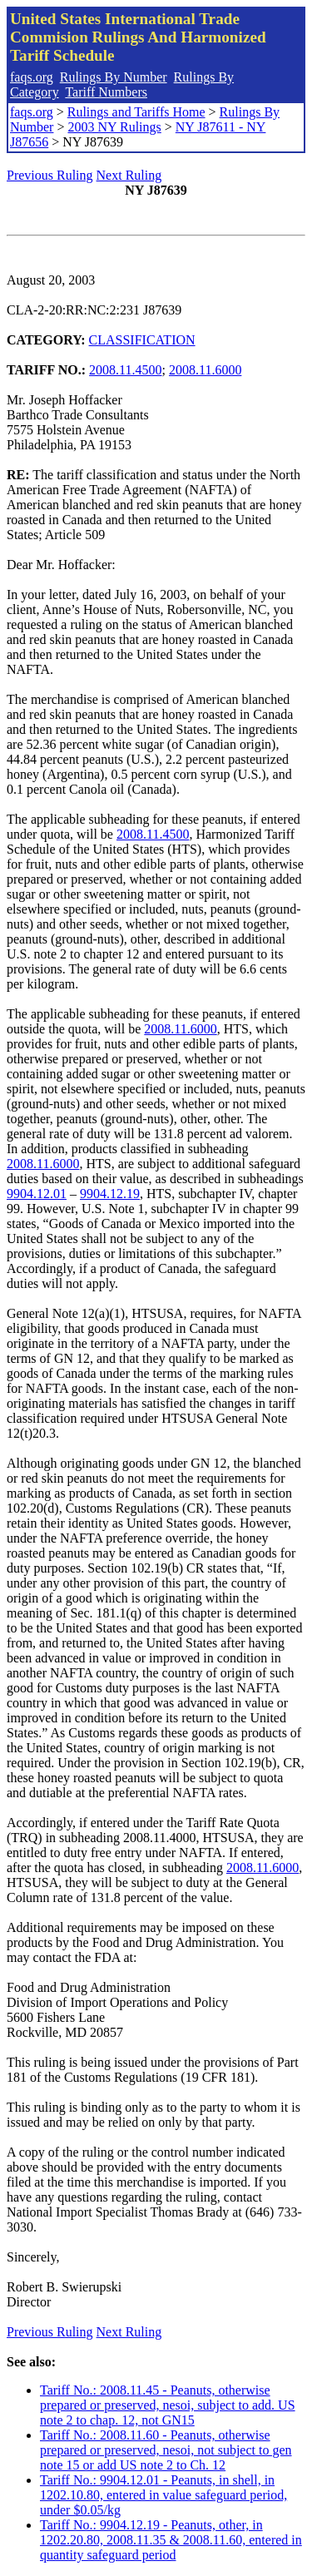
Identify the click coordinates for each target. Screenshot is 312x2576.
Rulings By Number (113, 77)
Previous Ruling (50, 175)
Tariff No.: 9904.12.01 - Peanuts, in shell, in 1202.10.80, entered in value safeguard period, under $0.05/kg (163, 2495)
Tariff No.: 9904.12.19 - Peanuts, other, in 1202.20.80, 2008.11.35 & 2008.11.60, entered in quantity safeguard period (171, 2540)
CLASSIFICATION (142, 340)
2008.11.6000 (205, 370)
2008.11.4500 (125, 370)
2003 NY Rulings (114, 127)
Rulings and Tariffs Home (136, 112)
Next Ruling (129, 175)
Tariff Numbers (106, 92)
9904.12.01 (37, 1193)
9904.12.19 (110, 1193)
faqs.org (31, 77)
